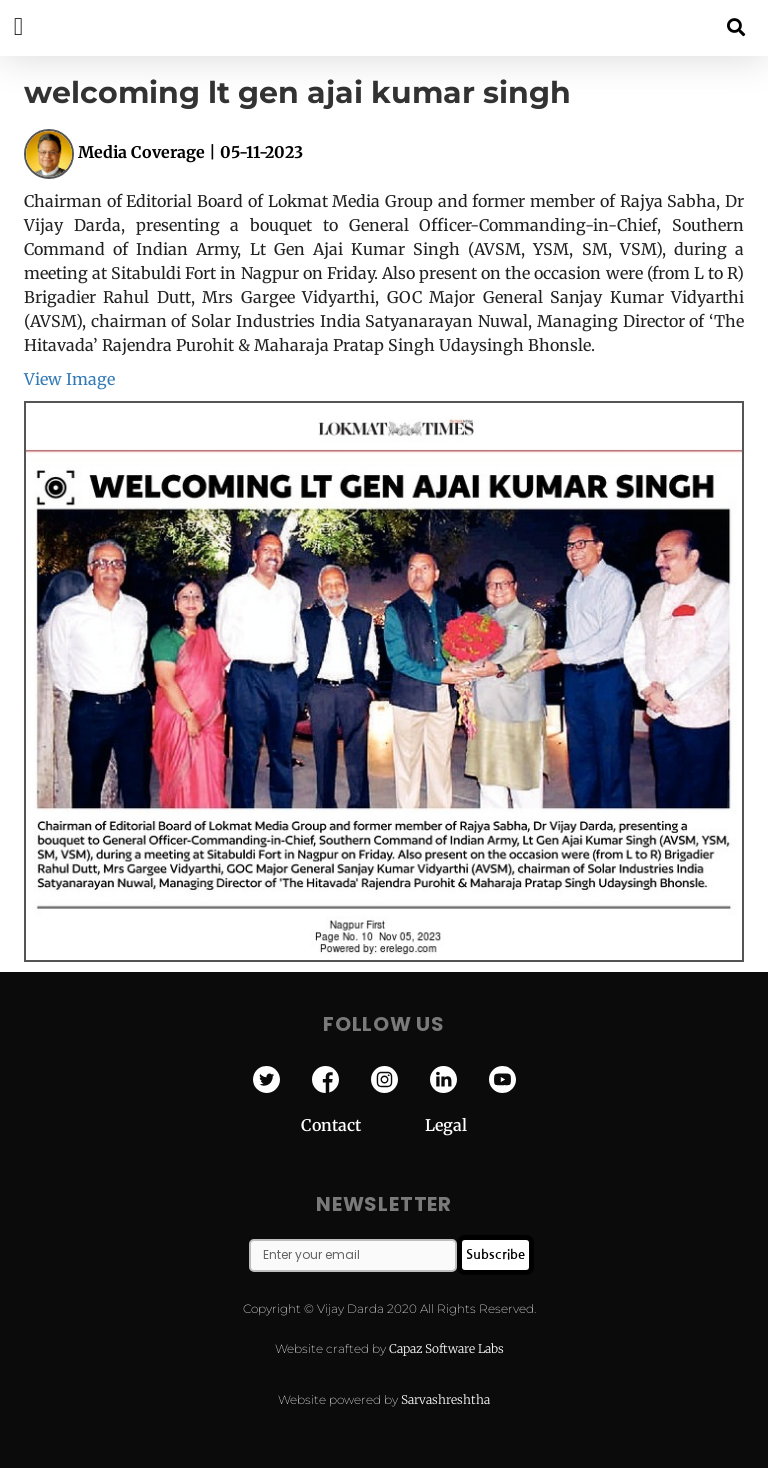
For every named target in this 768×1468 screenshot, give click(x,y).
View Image (69, 379)
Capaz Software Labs (446, 1348)
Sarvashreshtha (445, 1399)
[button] (736, 26)
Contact (363, 1125)
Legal (446, 1125)
